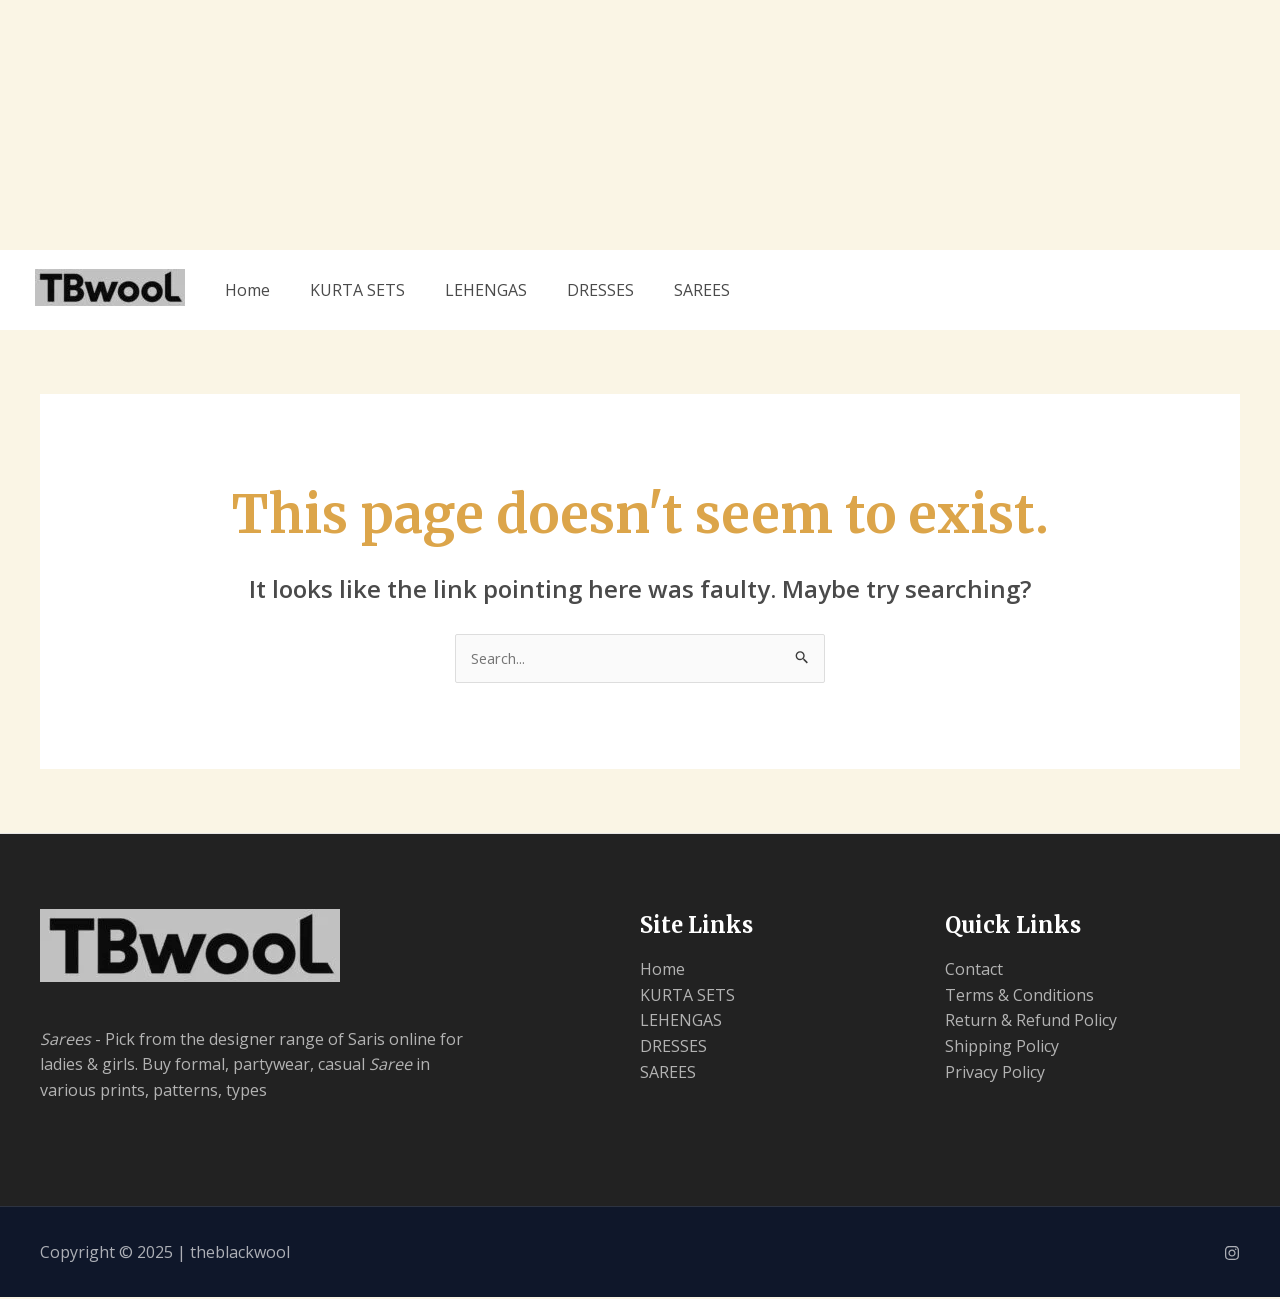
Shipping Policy (1002, 1048)
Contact (974, 971)
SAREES (702, 290)
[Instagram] (1232, 1255)
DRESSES (600, 290)
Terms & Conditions (1019, 997)
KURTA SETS (357, 290)
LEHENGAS (486, 290)
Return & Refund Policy (1031, 1022)
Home (247, 290)
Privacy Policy (995, 1074)
